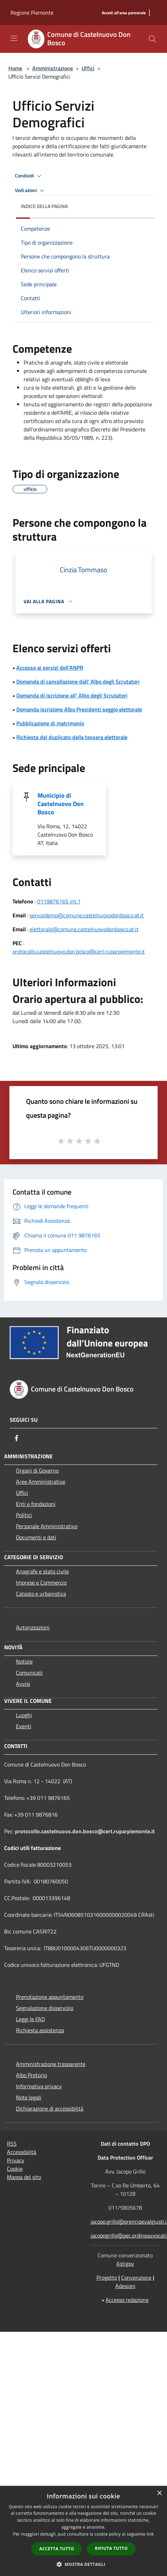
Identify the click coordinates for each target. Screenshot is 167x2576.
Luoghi (24, 1715)
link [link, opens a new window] (150, 2534)
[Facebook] (17, 1438)
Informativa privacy (39, 2086)
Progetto (107, 2277)
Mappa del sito (24, 2177)
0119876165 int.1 (59, 901)
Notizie (24, 1661)
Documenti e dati (36, 1537)
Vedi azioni (30, 190)
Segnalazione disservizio (44, 2008)
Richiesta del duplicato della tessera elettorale (71, 737)
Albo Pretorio (31, 2075)
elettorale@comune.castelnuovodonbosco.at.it (84, 929)
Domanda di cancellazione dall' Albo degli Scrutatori (78, 681)
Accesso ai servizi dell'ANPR (49, 667)
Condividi (29, 176)
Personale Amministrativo (46, 1526)
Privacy (15, 2160)
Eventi (23, 1726)
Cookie (15, 2168)
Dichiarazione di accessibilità (49, 2108)
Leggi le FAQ (30, 2019)
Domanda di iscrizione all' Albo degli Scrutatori (71, 695)
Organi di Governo (37, 1470)
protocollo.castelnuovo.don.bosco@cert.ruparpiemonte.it (78, 951)
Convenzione (136, 2277)
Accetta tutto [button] (56, 2549)
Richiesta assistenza (40, 2030)
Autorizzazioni (33, 1627)
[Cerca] (152, 39)
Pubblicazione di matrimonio (50, 723)
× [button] (159, 2493)
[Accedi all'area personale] (124, 13)
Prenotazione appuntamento (49, 1997)
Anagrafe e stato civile (42, 1571)
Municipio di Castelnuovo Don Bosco (60, 804)
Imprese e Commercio (41, 1582)
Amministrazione (52, 68)
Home (15, 68)
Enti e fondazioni (36, 1504)
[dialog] (83, 2531)
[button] (84, 2564)
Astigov (125, 2263)
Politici (24, 1515)
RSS (12, 2143)
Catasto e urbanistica (41, 1593)
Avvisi (23, 1684)
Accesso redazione (127, 2300)
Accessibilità (21, 2152)
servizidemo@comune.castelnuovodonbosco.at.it (87, 915)
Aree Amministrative (40, 1481)
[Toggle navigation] (14, 38)
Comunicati (29, 1672)
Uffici (88, 68)
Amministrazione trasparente (50, 2064)
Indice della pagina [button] (44, 206)
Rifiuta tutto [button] (111, 2548)
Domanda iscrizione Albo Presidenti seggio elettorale (79, 709)
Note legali (28, 2097)
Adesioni (125, 2286)
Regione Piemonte (31, 12)
